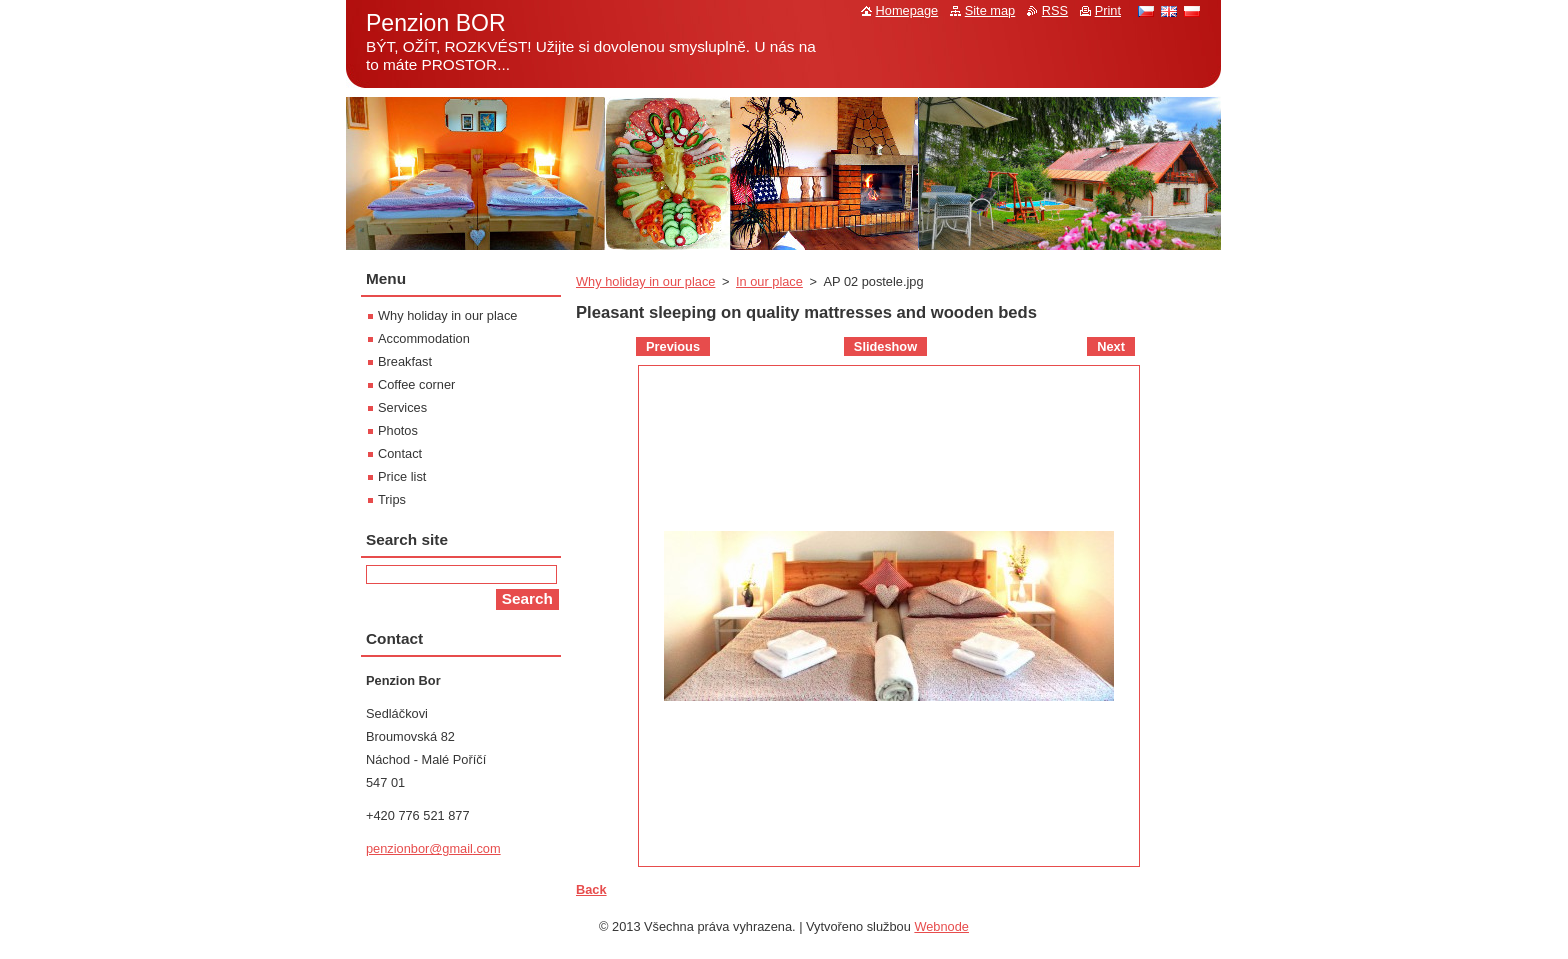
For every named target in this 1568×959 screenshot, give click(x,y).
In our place (769, 281)
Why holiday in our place (645, 281)
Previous (673, 346)
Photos (398, 430)
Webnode (941, 926)
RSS (1055, 10)
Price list (402, 476)
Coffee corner (416, 384)
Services (402, 407)
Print (1108, 10)
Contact (400, 453)
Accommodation (424, 338)
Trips (392, 499)
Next (1111, 346)
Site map (990, 10)
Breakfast (405, 361)
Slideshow (885, 346)
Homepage (907, 10)
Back (591, 889)
